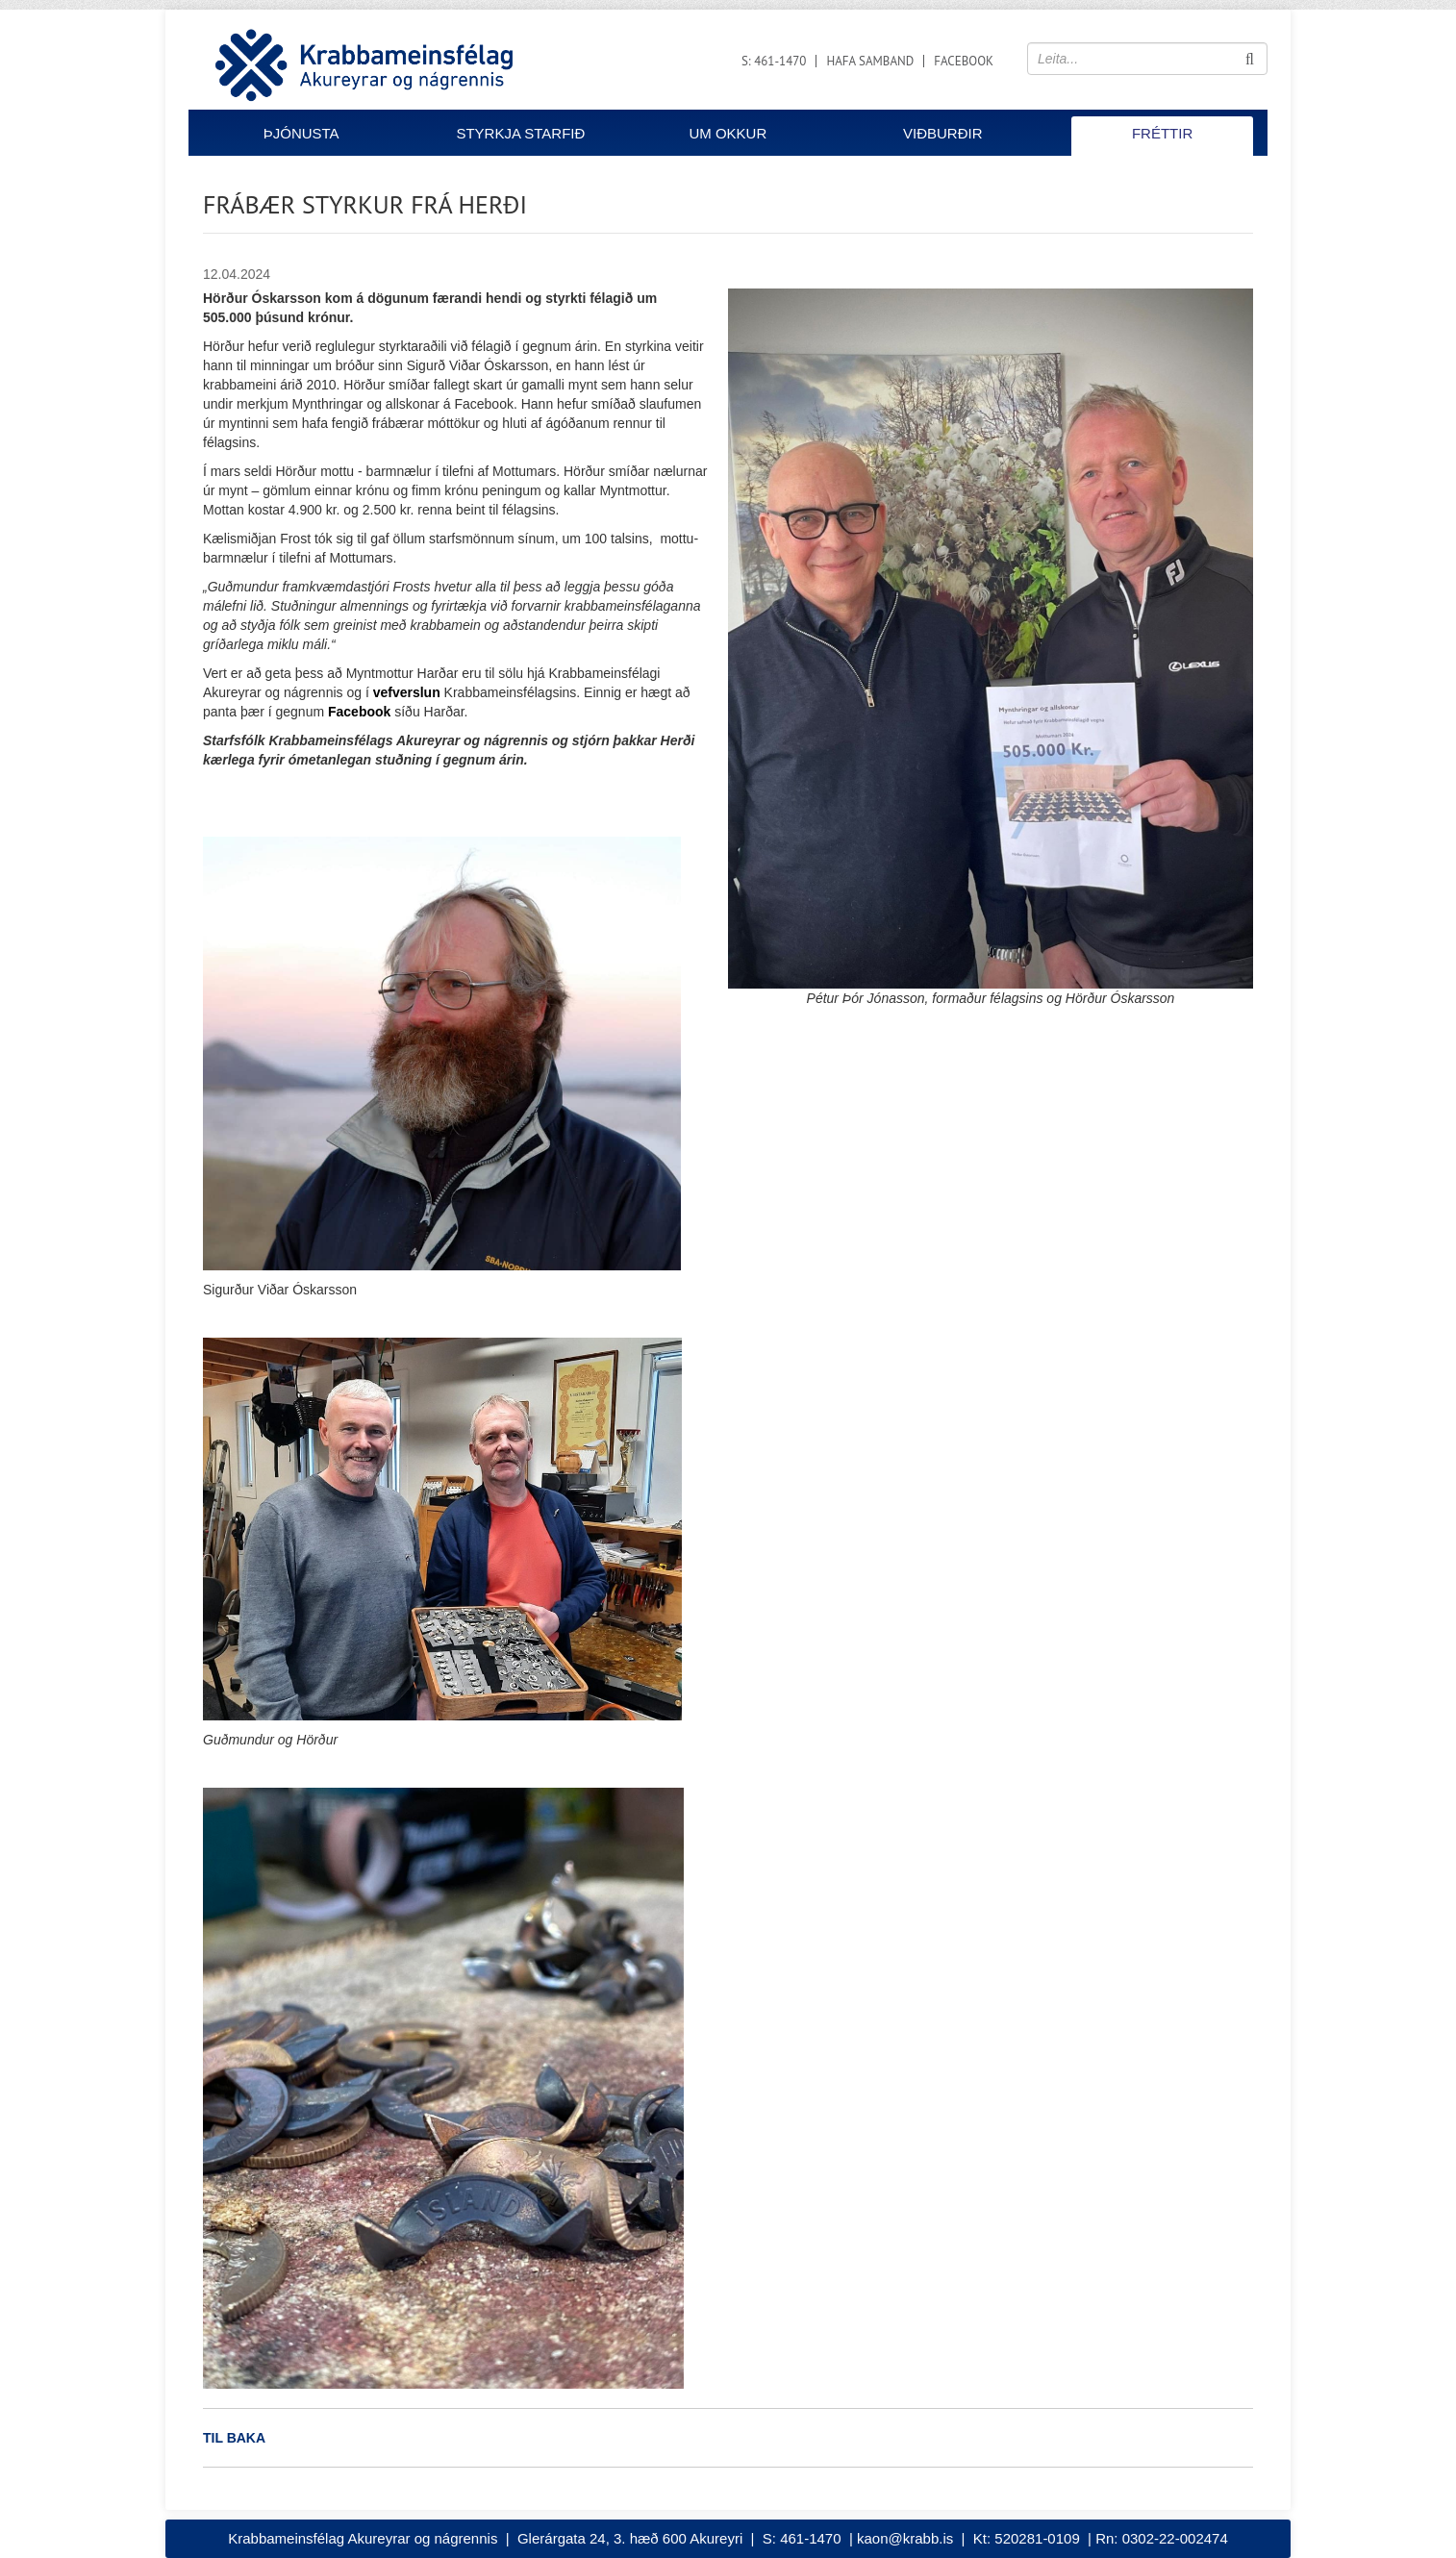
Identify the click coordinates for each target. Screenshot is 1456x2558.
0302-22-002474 (1175, 2538)
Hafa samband (870, 61)
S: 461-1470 (774, 61)
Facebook (963, 61)
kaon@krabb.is (905, 2538)
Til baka (234, 2437)
